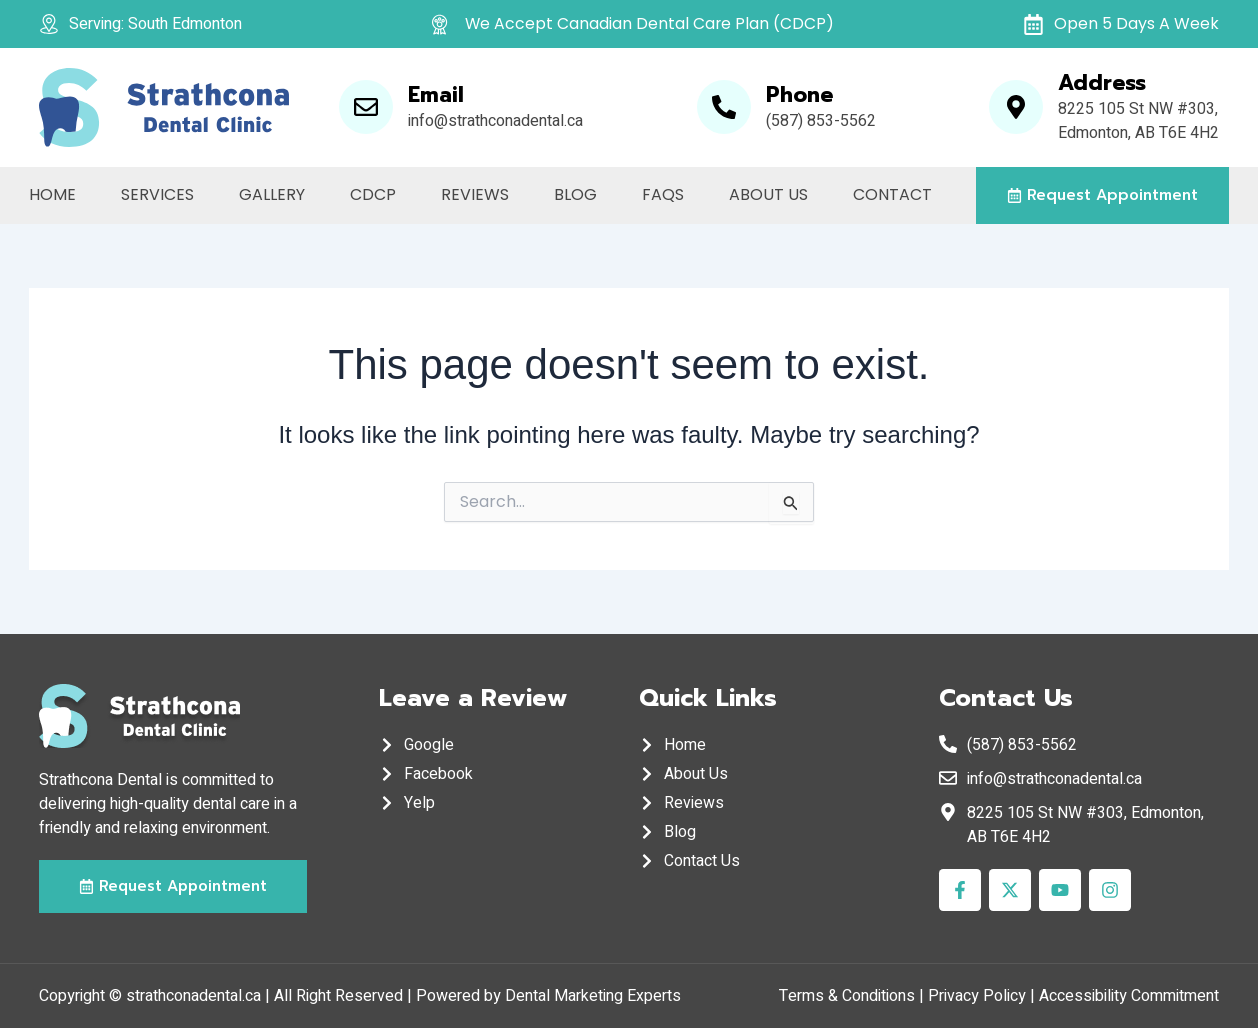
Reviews (475, 194)
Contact (892, 194)
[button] (1102, 195)
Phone (799, 95)
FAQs (663, 194)
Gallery (272, 194)
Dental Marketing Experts (593, 996)
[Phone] (724, 107)
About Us (768, 194)
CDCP (373, 194)
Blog (575, 194)
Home (52, 194)
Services (157, 194)
